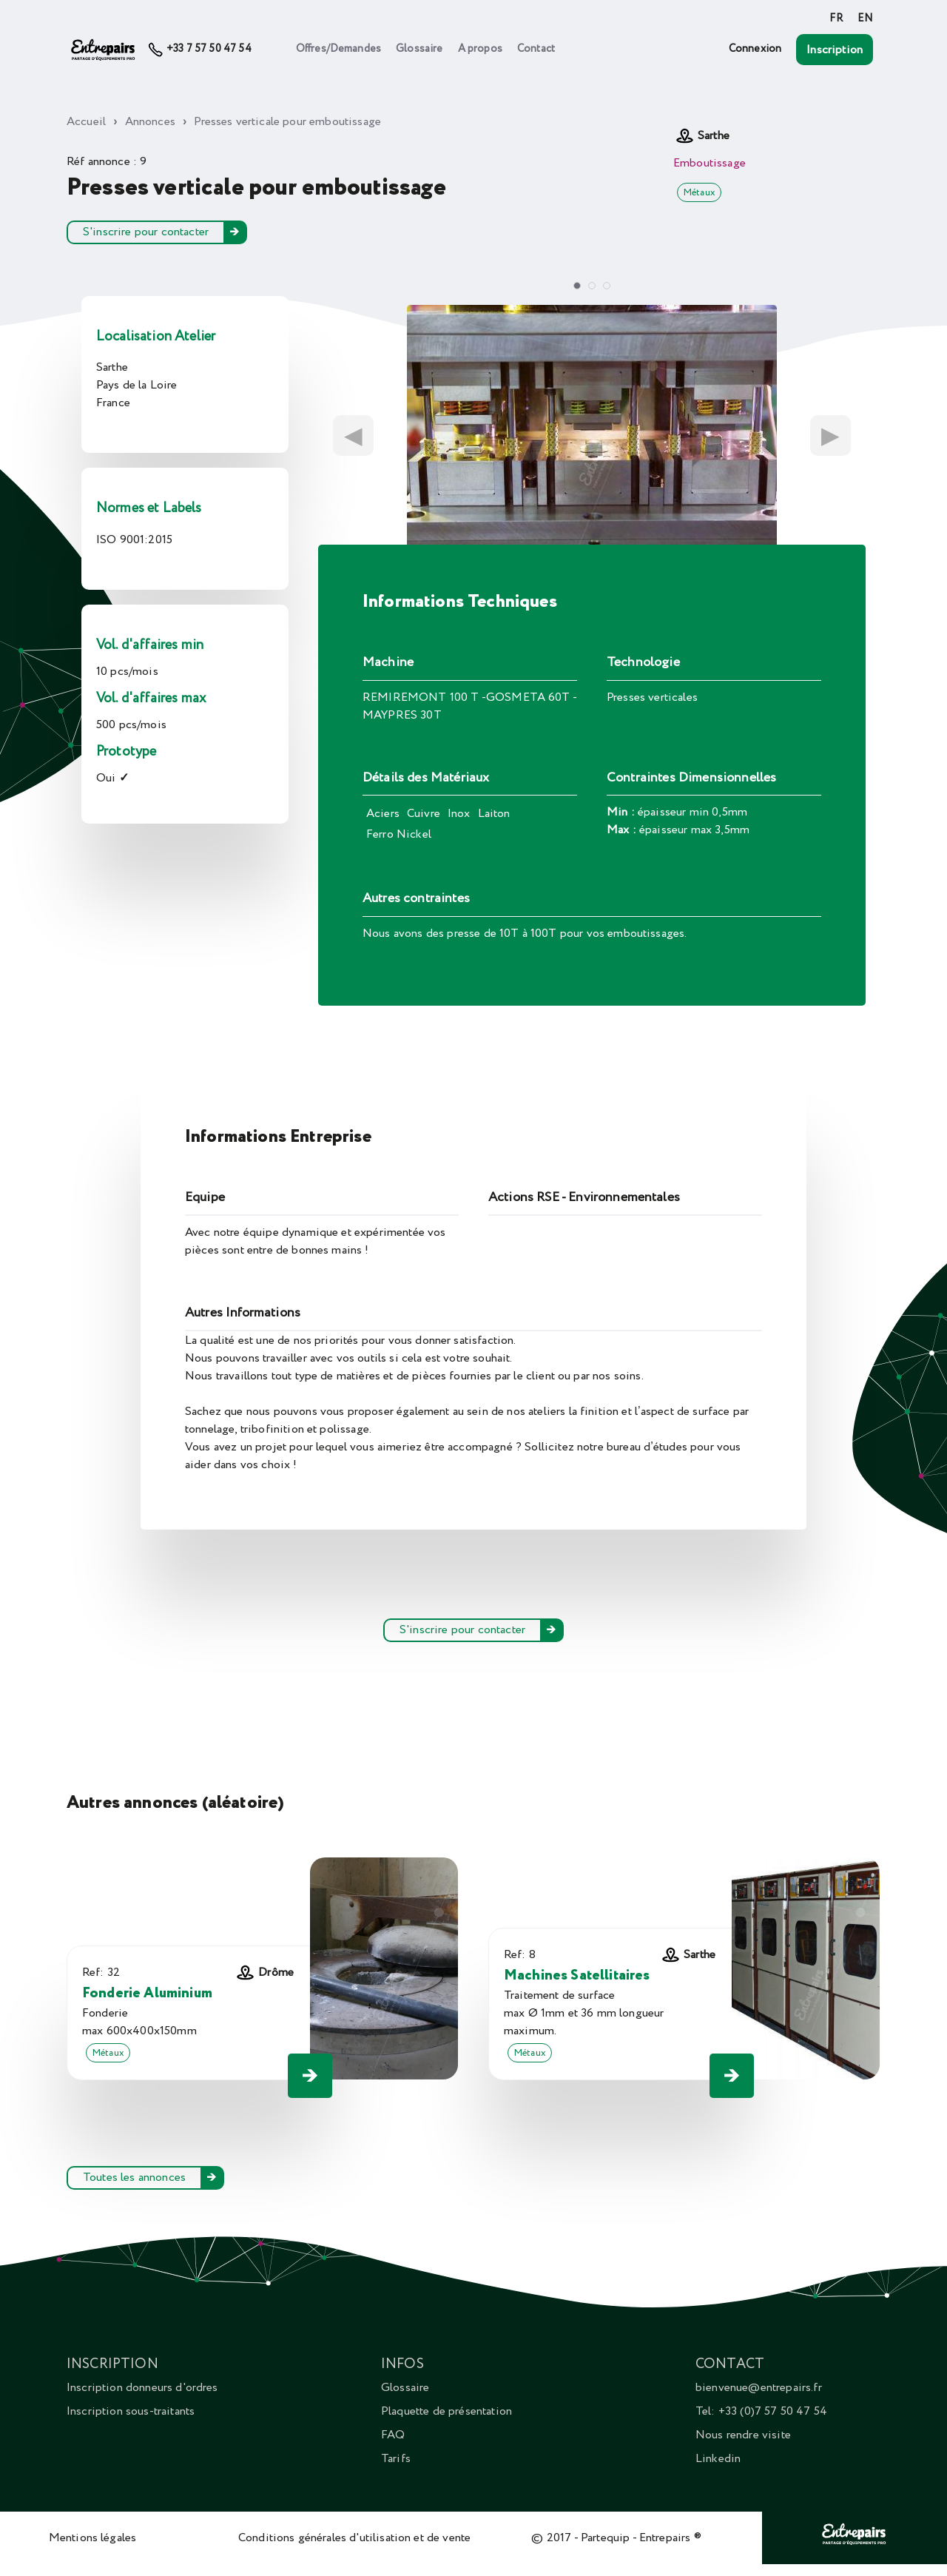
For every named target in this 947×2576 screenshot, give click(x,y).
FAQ (393, 2435)
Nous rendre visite (743, 2435)
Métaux (699, 192)
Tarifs (396, 2458)
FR (835, 18)
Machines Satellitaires (577, 1975)
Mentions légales (93, 2537)
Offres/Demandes (338, 48)
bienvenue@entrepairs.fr (758, 2387)
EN (865, 18)
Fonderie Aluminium (147, 1993)
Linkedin (718, 2458)
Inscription (834, 49)
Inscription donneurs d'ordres (142, 2387)
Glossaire (419, 48)
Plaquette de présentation (446, 2411)
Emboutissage (709, 163)
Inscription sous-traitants (131, 2411)
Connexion (755, 48)
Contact (536, 48)
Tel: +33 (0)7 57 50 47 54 (761, 2411)
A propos (480, 48)
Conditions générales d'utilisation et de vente (354, 2537)
